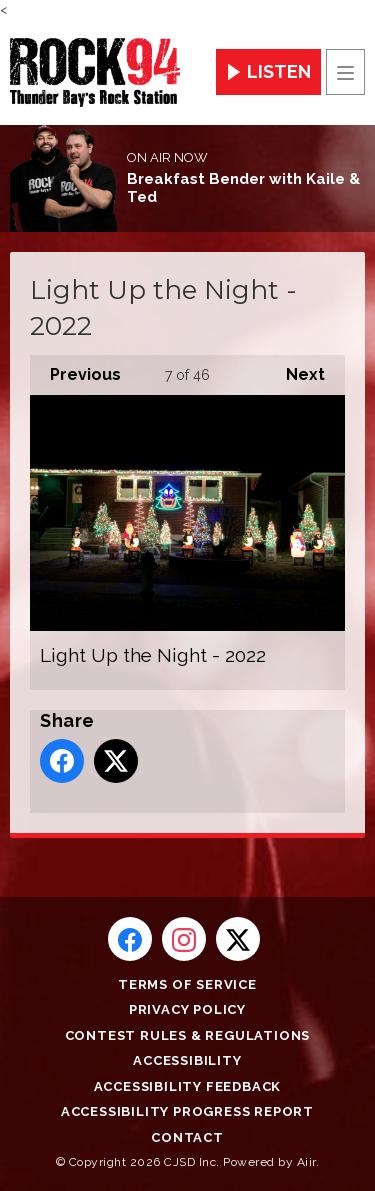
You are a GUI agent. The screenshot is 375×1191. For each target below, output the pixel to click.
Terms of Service (187, 984)
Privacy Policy (187, 1009)
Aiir (306, 1162)
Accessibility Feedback (188, 1086)
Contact (187, 1137)
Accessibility (187, 1060)
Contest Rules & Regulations (188, 1035)
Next (295, 369)
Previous (75, 369)
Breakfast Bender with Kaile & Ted (243, 188)
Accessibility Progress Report (187, 1111)
